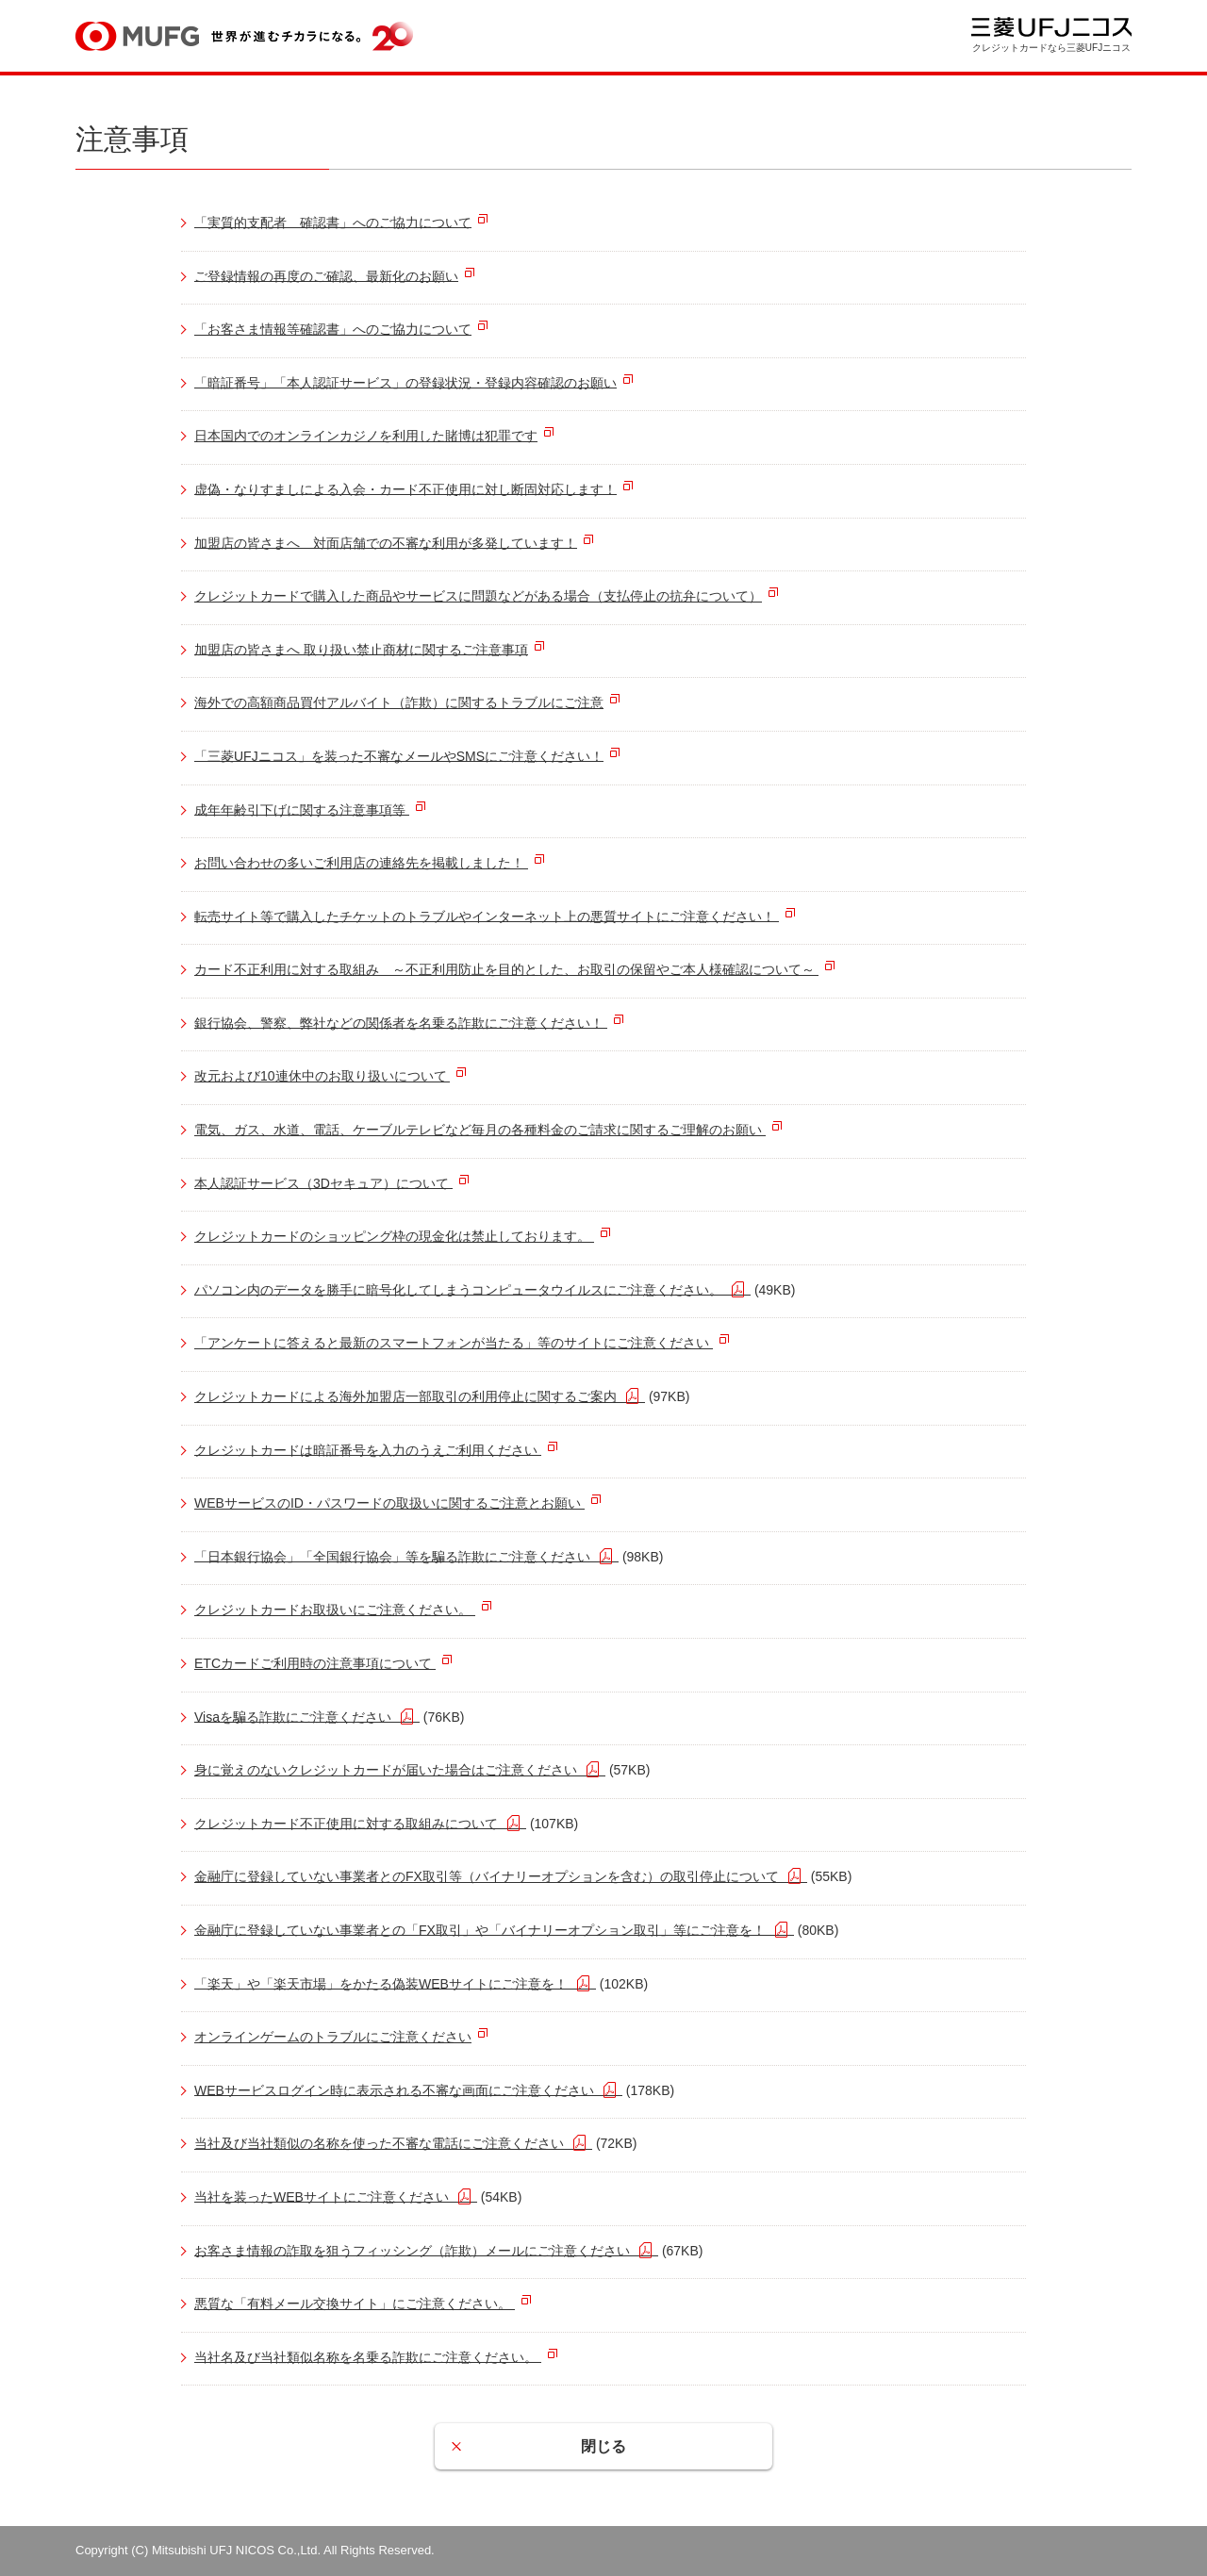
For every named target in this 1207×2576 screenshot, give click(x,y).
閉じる (603, 2446)
